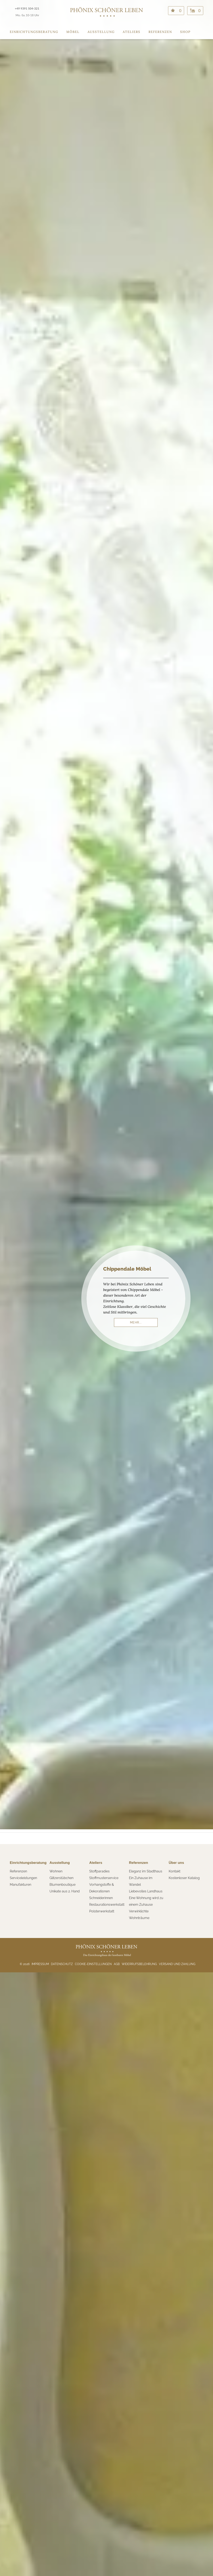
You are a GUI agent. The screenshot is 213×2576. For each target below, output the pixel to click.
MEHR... (136, 1322)
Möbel (72, 32)
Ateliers (131, 32)
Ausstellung (101, 32)
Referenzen (160, 32)
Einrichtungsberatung (34, 32)
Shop (185, 32)
